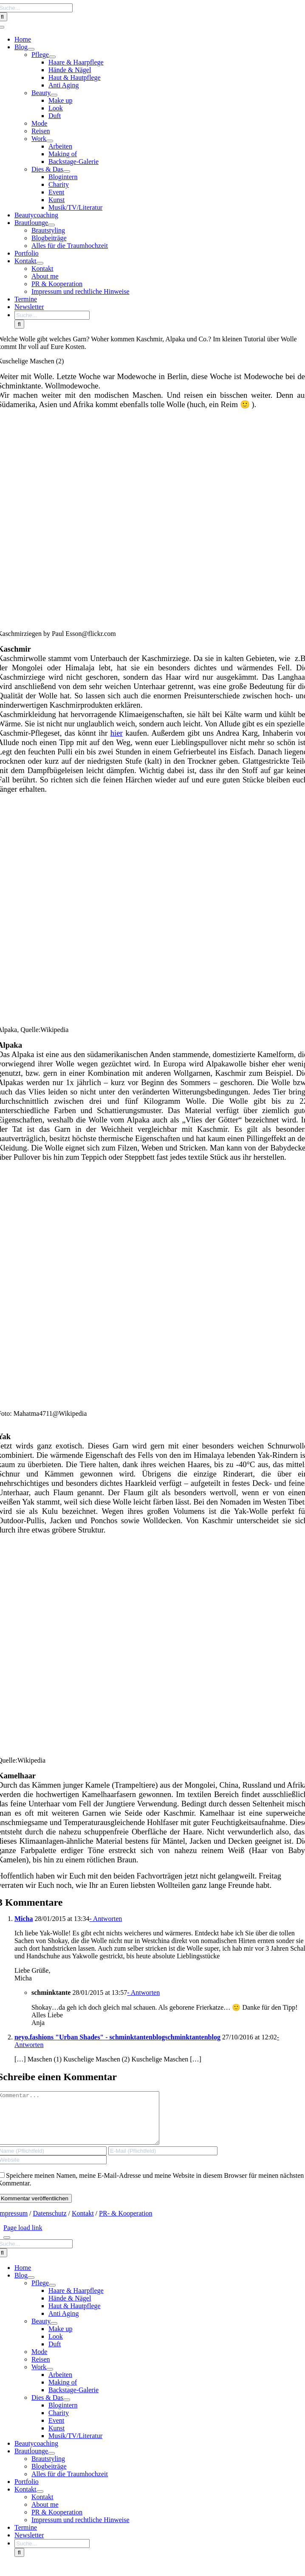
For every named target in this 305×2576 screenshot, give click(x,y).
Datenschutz (50, 2223)
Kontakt (83, 2223)
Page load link (22, 2237)
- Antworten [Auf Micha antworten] (105, 1918)
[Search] (19, 324)
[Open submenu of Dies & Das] (66, 171)
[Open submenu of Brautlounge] (51, 225)
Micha (23, 1918)
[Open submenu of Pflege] (52, 57)
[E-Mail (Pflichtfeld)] (162, 2161)
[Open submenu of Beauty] (54, 95)
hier (116, 732)
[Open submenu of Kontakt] (40, 263)
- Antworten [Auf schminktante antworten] (143, 1992)
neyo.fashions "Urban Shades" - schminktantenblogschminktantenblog (117, 2037)
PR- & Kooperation (125, 2223)
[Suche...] (52, 315)
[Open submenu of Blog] (31, 49)
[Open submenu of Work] (49, 141)
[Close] (6, 2248)
